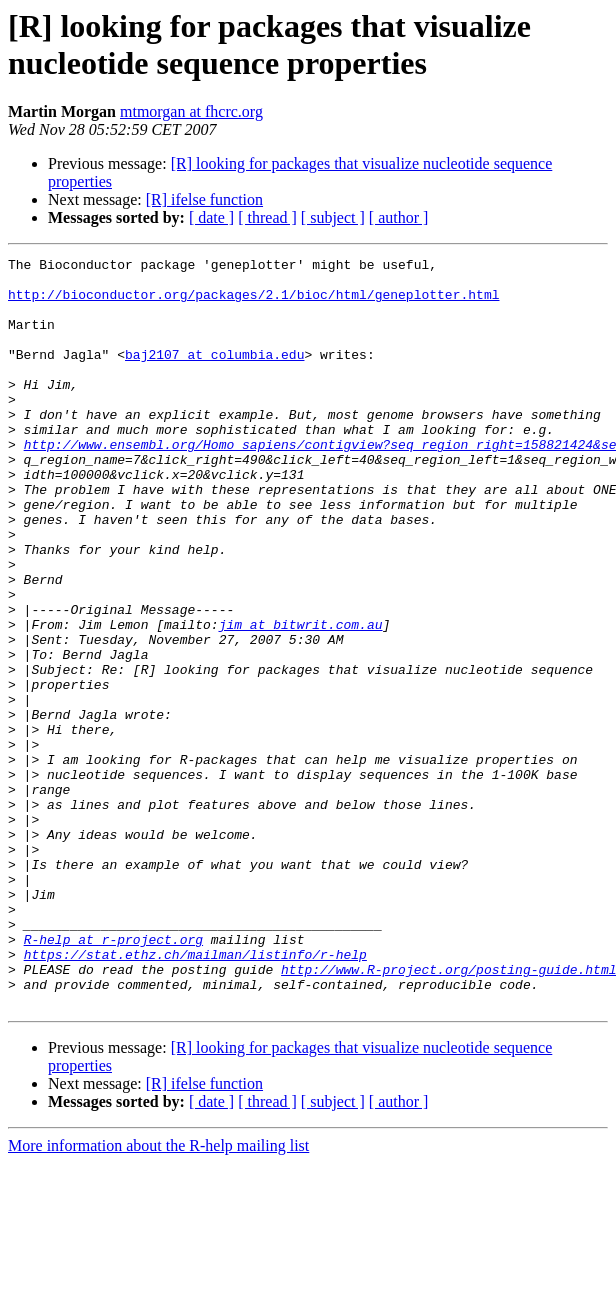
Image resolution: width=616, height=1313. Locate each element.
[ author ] (399, 217)
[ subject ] (333, 217)
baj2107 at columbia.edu (214, 375)
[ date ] (211, 217)
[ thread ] (267, 217)
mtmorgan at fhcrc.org (191, 111)
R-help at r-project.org (113, 1077)
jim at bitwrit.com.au (301, 699)
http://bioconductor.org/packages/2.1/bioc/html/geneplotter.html (253, 303)
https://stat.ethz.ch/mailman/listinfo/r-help (195, 1095)
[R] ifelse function (204, 199)
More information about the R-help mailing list (158, 1295)
